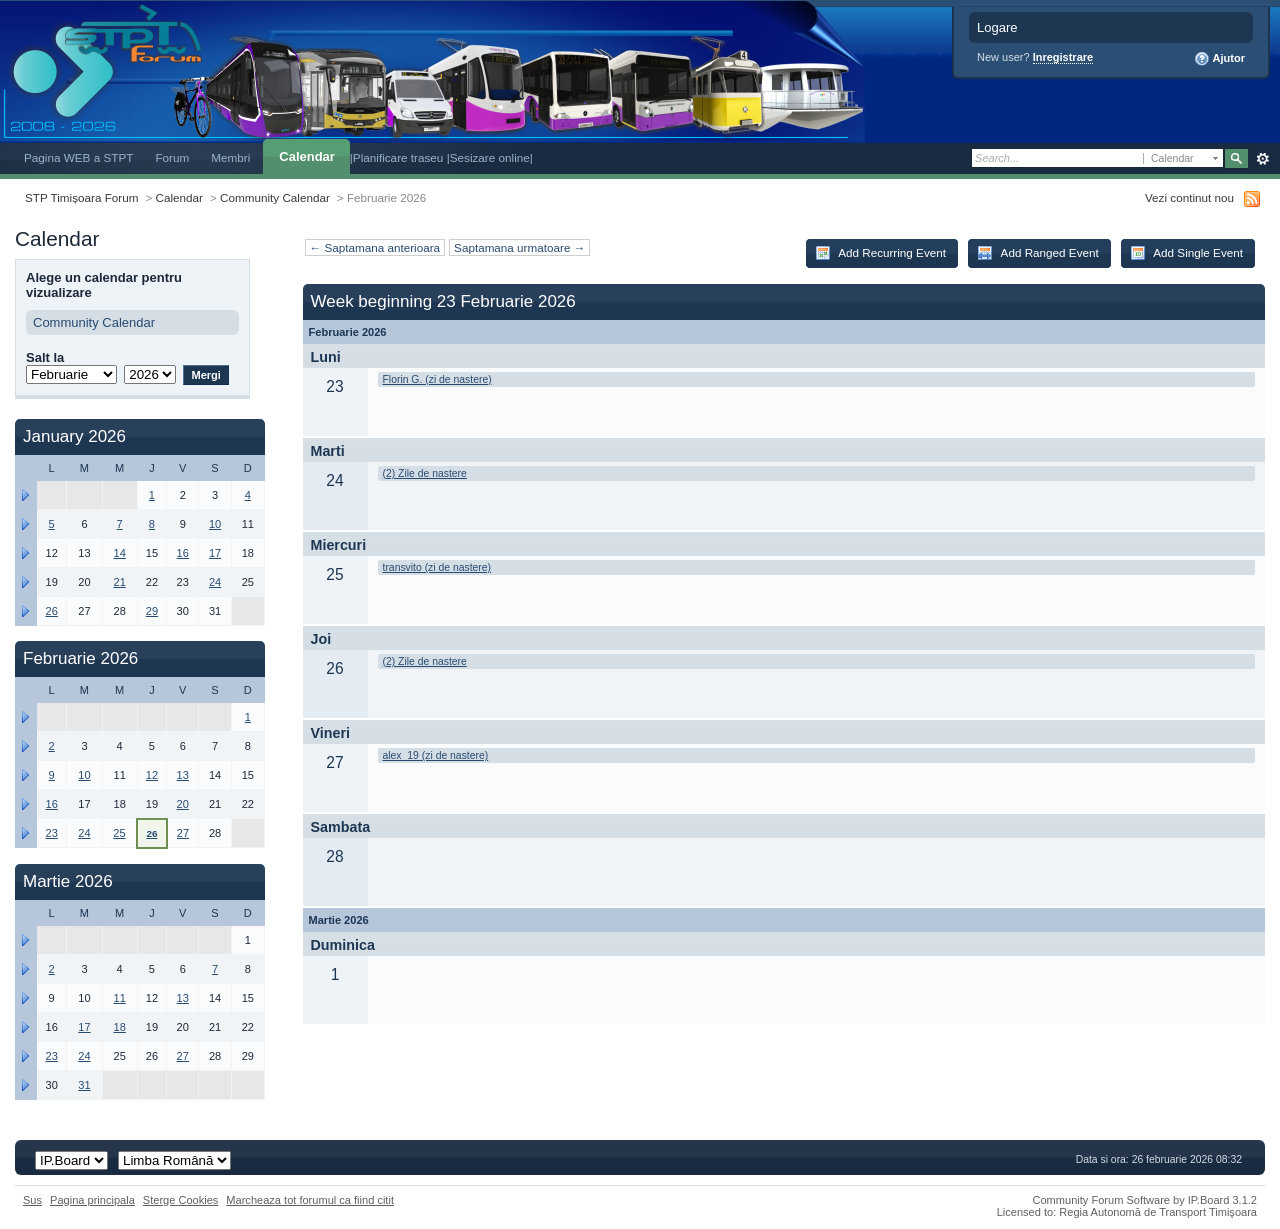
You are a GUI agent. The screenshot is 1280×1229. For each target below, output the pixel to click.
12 (152, 775)
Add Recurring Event (880, 253)
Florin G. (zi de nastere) (437, 379)
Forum (172, 157)
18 (119, 1027)
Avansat (1262, 159)
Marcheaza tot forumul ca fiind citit (310, 1200)
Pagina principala (92, 1200)
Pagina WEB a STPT (78, 157)
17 (215, 553)
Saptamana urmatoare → (519, 247)
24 (215, 582)
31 (84, 1085)
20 (183, 804)
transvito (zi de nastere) (437, 567)
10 (215, 524)
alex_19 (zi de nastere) (436, 755)
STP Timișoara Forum (81, 197)
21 (119, 582)
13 (183, 775)
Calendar (306, 156)
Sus (32, 1200)
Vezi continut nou (1189, 197)
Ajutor (1219, 59)
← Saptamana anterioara (375, 247)
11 (119, 998)
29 (152, 611)
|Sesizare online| (490, 157)
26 (52, 611)
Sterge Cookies (181, 1200)
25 (119, 833)
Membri (230, 157)
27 (183, 833)
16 (183, 553)
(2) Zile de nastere (425, 473)
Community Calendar (275, 197)
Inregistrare (1063, 57)
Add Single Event (1186, 253)
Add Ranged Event (1038, 253)
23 (52, 833)
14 (119, 553)
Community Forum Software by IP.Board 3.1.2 (1144, 1200)
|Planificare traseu (398, 157)
